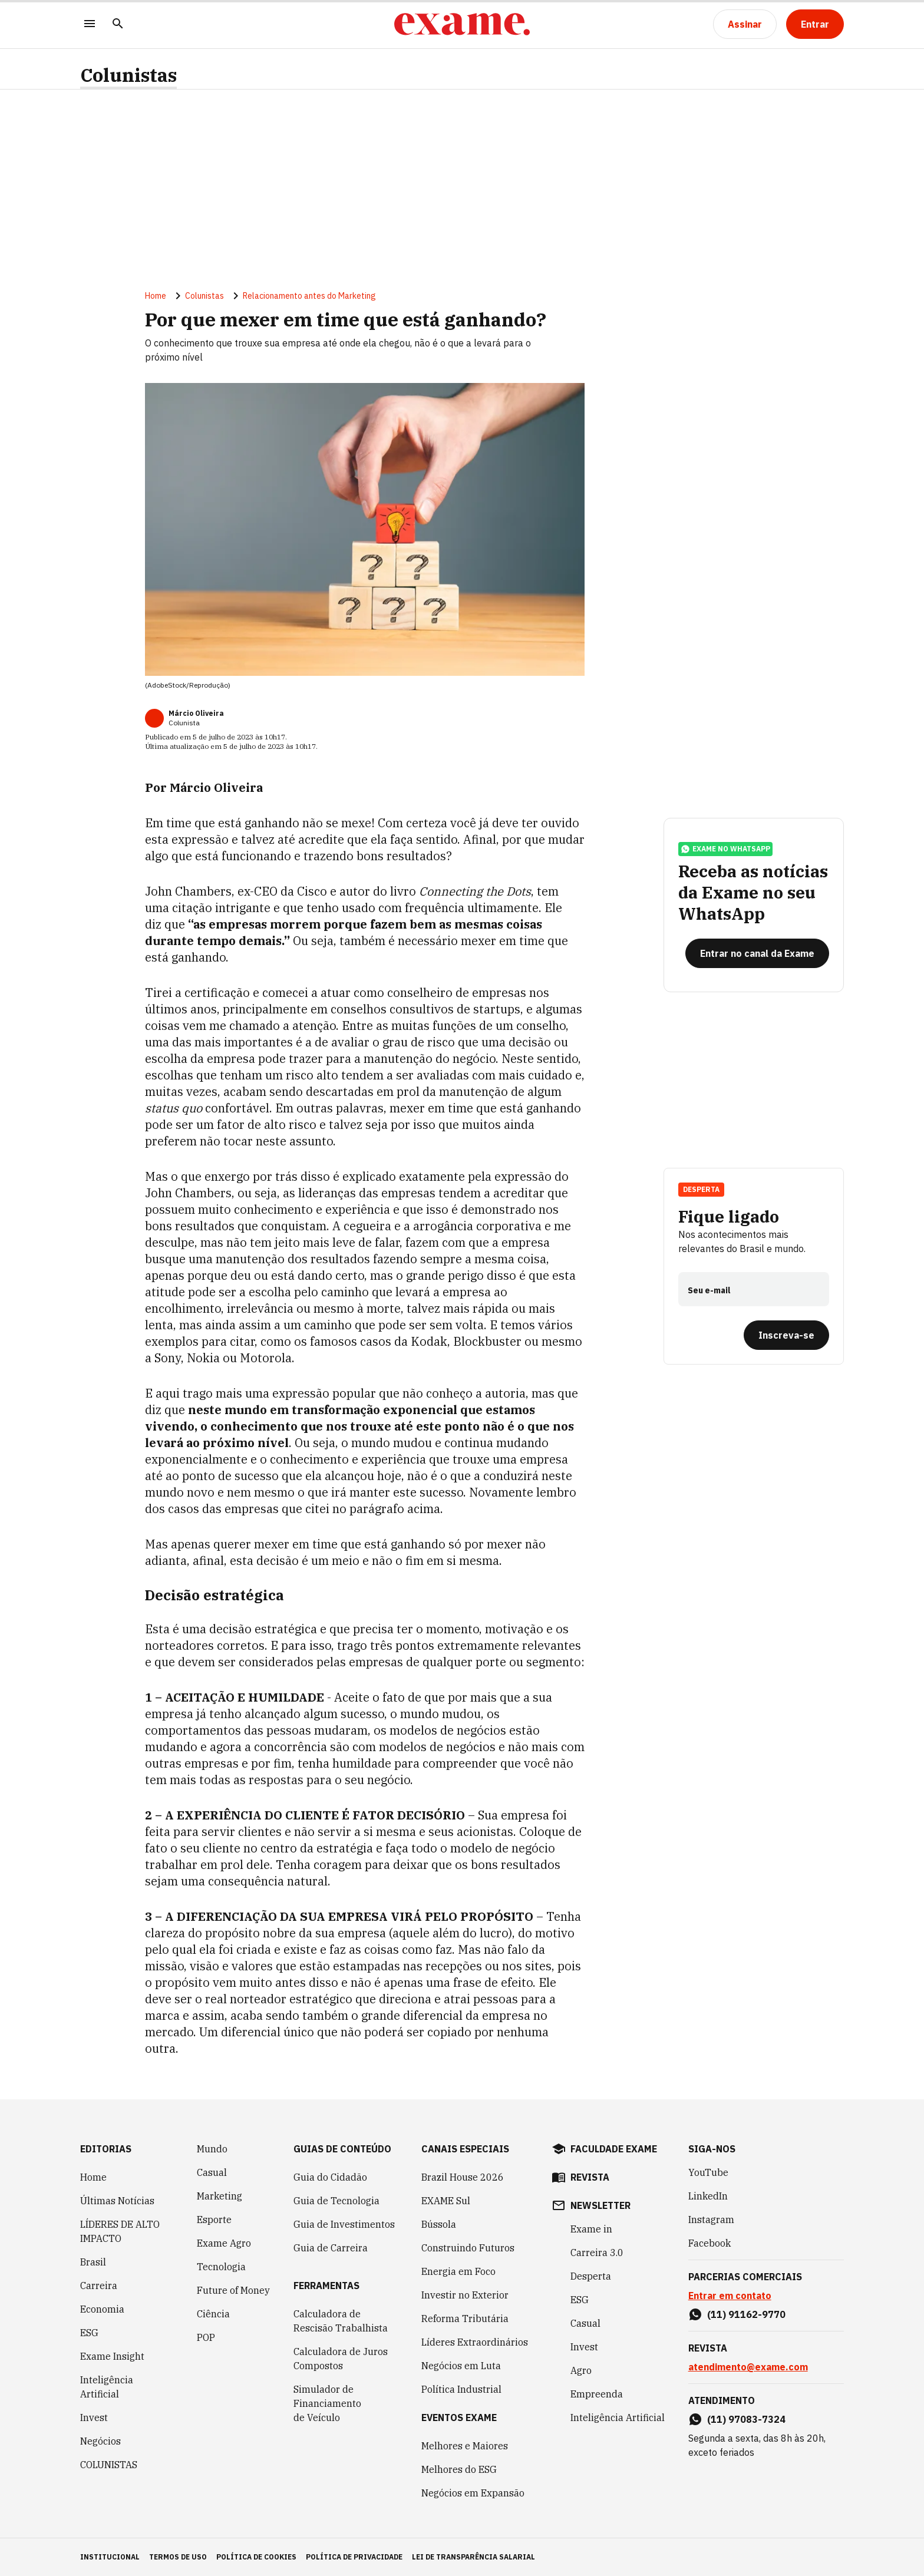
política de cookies (256, 2556)
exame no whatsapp (725, 849)
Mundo (212, 2149)
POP (206, 2337)
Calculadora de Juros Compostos (340, 2359)
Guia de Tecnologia (336, 2201)
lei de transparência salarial (473, 2556)
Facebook (709, 2243)
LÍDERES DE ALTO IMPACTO (120, 2231)
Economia (102, 2309)
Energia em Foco (458, 2271)
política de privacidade (354, 2556)
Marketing (219, 2196)
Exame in (591, 2229)
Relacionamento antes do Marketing (309, 295)
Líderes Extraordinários (474, 2342)
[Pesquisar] (117, 24)
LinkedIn (708, 2196)
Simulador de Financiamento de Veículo (327, 2403)
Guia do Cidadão (330, 2177)
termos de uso (178, 2556)
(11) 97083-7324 (746, 2419)
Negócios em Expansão (472, 2493)
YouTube (708, 2172)
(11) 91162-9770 (746, 2314)
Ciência (213, 2314)
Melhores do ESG (459, 2469)
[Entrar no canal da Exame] (757, 953)
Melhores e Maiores (464, 2446)
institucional (110, 2556)
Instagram (711, 2219)
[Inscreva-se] (786, 1335)
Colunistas (128, 75)
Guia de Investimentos (344, 2224)
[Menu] (89, 24)
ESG (89, 2333)
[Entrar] (815, 24)
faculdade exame (613, 2149)
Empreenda (596, 2394)
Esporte (214, 2219)
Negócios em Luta (461, 2366)
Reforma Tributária (465, 2318)
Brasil (93, 2262)
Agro (581, 2370)
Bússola (438, 2224)
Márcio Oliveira (196, 713)
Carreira (98, 2285)
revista (589, 2177)
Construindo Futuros (467, 2248)
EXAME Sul (445, 2201)
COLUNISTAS (108, 2465)
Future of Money (233, 2290)
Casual (212, 2172)
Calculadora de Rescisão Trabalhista (340, 2321)
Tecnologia (221, 2267)
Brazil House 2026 (462, 2177)
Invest (94, 2417)
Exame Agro (224, 2243)
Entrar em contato (729, 2295)
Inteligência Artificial (106, 2387)
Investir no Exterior (465, 2295)
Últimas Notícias (117, 2201)
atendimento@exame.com (748, 2367)
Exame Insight (112, 2356)
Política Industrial (461, 2389)
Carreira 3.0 (596, 2252)
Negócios (100, 2441)
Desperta (701, 1189)
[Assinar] (745, 24)
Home (155, 295)
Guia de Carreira (330, 2248)
